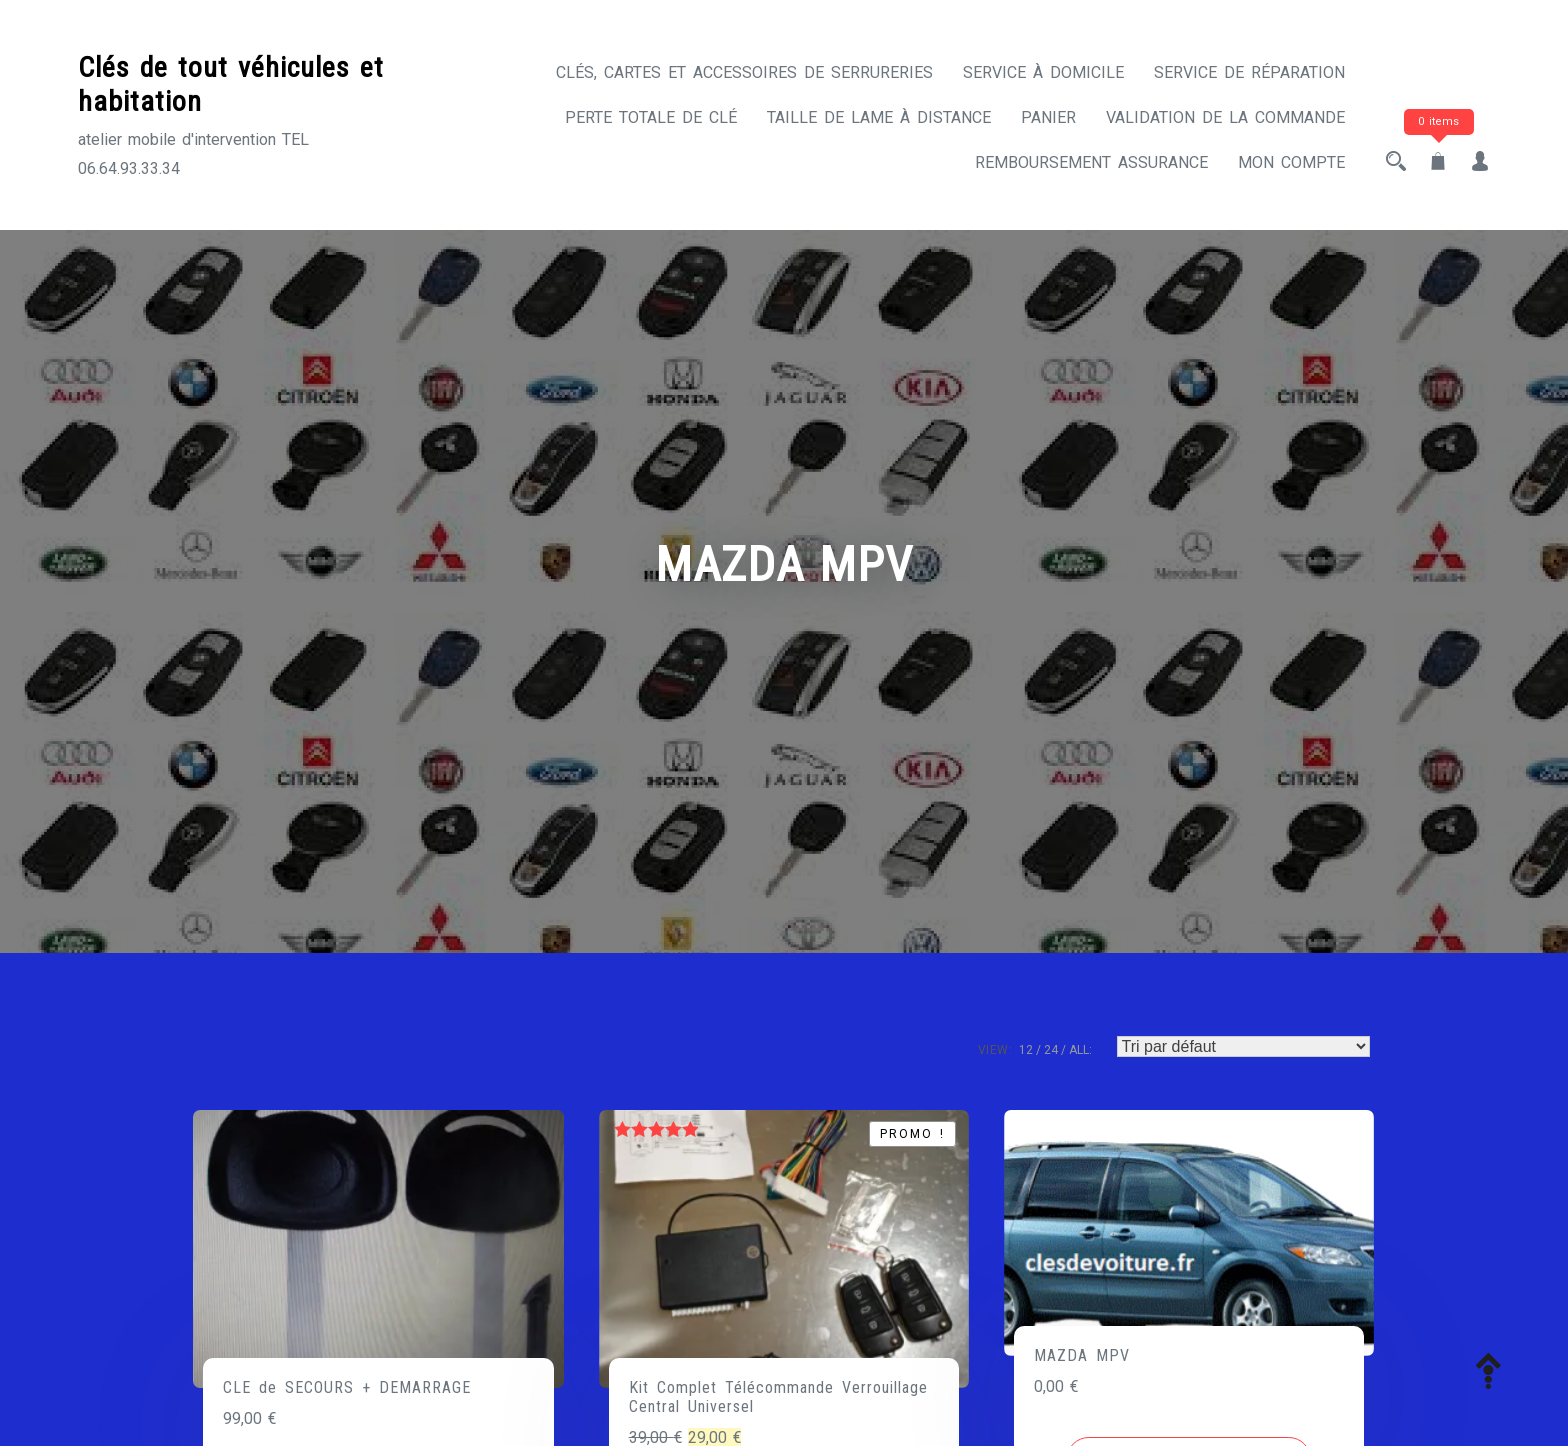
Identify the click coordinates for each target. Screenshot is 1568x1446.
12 (1026, 1050)
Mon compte (1291, 162)
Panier (1048, 117)
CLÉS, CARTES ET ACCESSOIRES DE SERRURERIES (744, 72)
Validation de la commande (1225, 117)
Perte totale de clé (651, 117)
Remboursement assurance (1091, 162)
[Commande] (1243, 1046)
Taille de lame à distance (879, 117)
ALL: (1080, 1050)
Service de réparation (1249, 72)
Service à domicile (1043, 72)
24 (1051, 1050)
